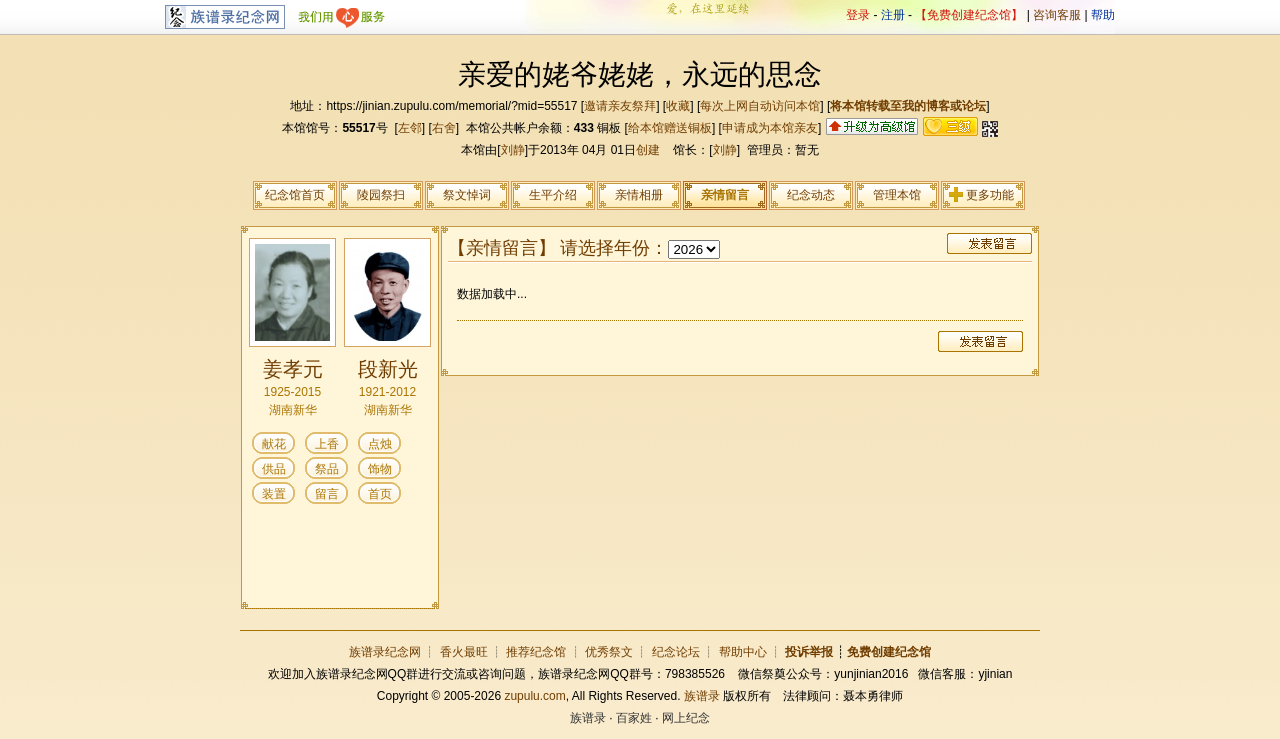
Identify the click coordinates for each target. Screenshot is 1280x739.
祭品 (327, 469)
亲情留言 (725, 195)
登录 (858, 15)
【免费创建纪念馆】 (969, 15)
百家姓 (634, 718)
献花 (274, 444)
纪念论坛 (676, 652)
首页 (380, 494)
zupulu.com (534, 696)
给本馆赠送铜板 (670, 128)
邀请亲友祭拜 (620, 106)
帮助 (1103, 15)
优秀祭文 (609, 652)
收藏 (678, 106)
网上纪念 (686, 718)
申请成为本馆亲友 (770, 128)
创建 (648, 150)
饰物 (380, 469)
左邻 (410, 128)
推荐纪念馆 (536, 652)
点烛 (380, 444)
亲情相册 (639, 195)
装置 (274, 494)
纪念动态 (811, 195)
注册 (893, 15)
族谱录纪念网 (385, 652)
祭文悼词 (467, 195)
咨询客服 (1057, 15)
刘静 (513, 150)
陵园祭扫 (381, 195)
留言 (327, 494)
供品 (274, 469)
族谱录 (702, 696)
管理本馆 (897, 195)
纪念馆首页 (295, 195)
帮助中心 (743, 652)
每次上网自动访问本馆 (760, 106)
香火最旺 (464, 652)
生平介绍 (553, 195)
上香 (327, 444)
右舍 (444, 128)
